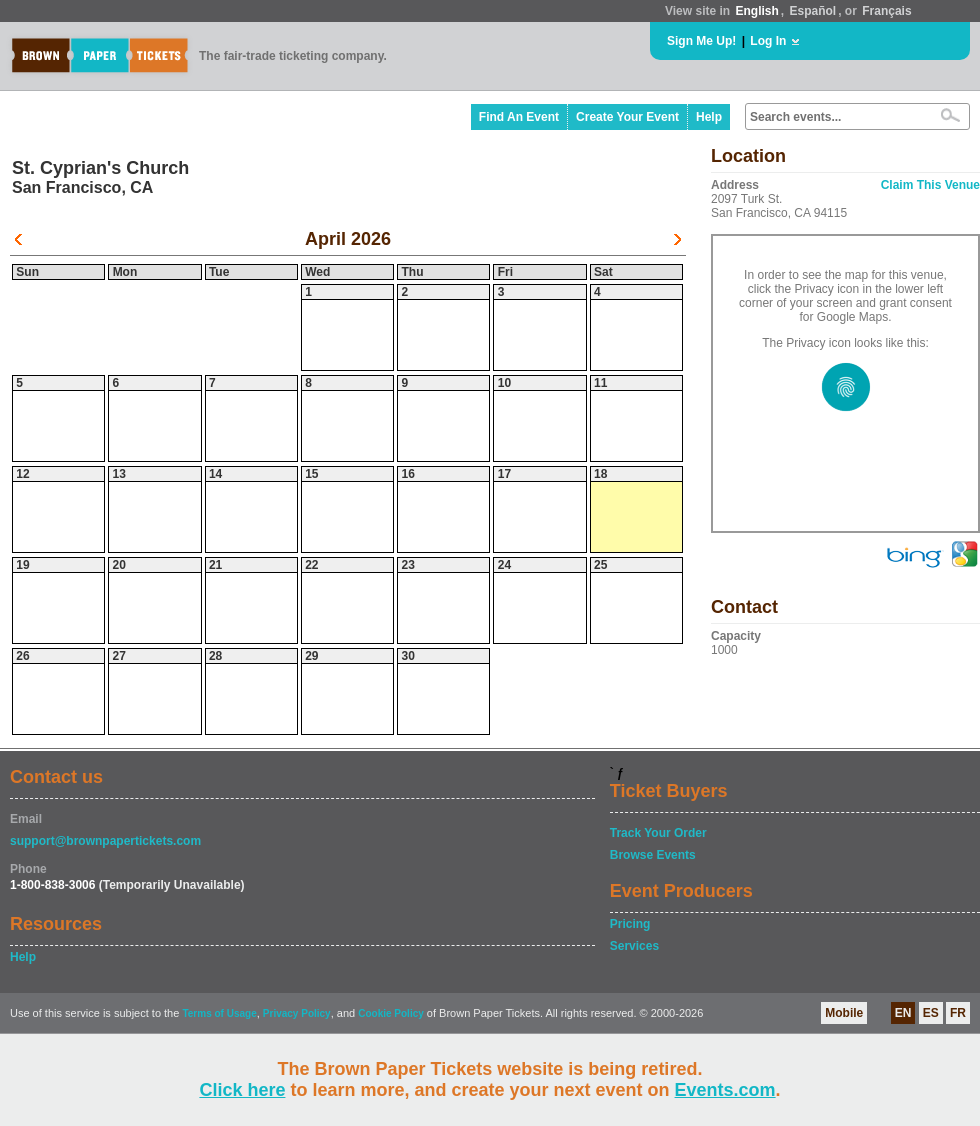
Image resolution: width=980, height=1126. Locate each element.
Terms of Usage (219, 1013)
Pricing (630, 924)
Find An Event (519, 117)
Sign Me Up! (701, 41)
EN (903, 1013)
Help (709, 117)
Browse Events (653, 855)
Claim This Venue (930, 185)
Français (886, 11)
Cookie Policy (391, 1013)
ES (931, 1013)
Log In (768, 41)
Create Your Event (627, 117)
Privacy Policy (297, 1013)
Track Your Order (658, 833)
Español (813, 11)
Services (634, 946)
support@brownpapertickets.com (105, 841)
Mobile (844, 1013)
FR (958, 1013)
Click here (242, 1090)
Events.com (725, 1090)
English (756, 11)
